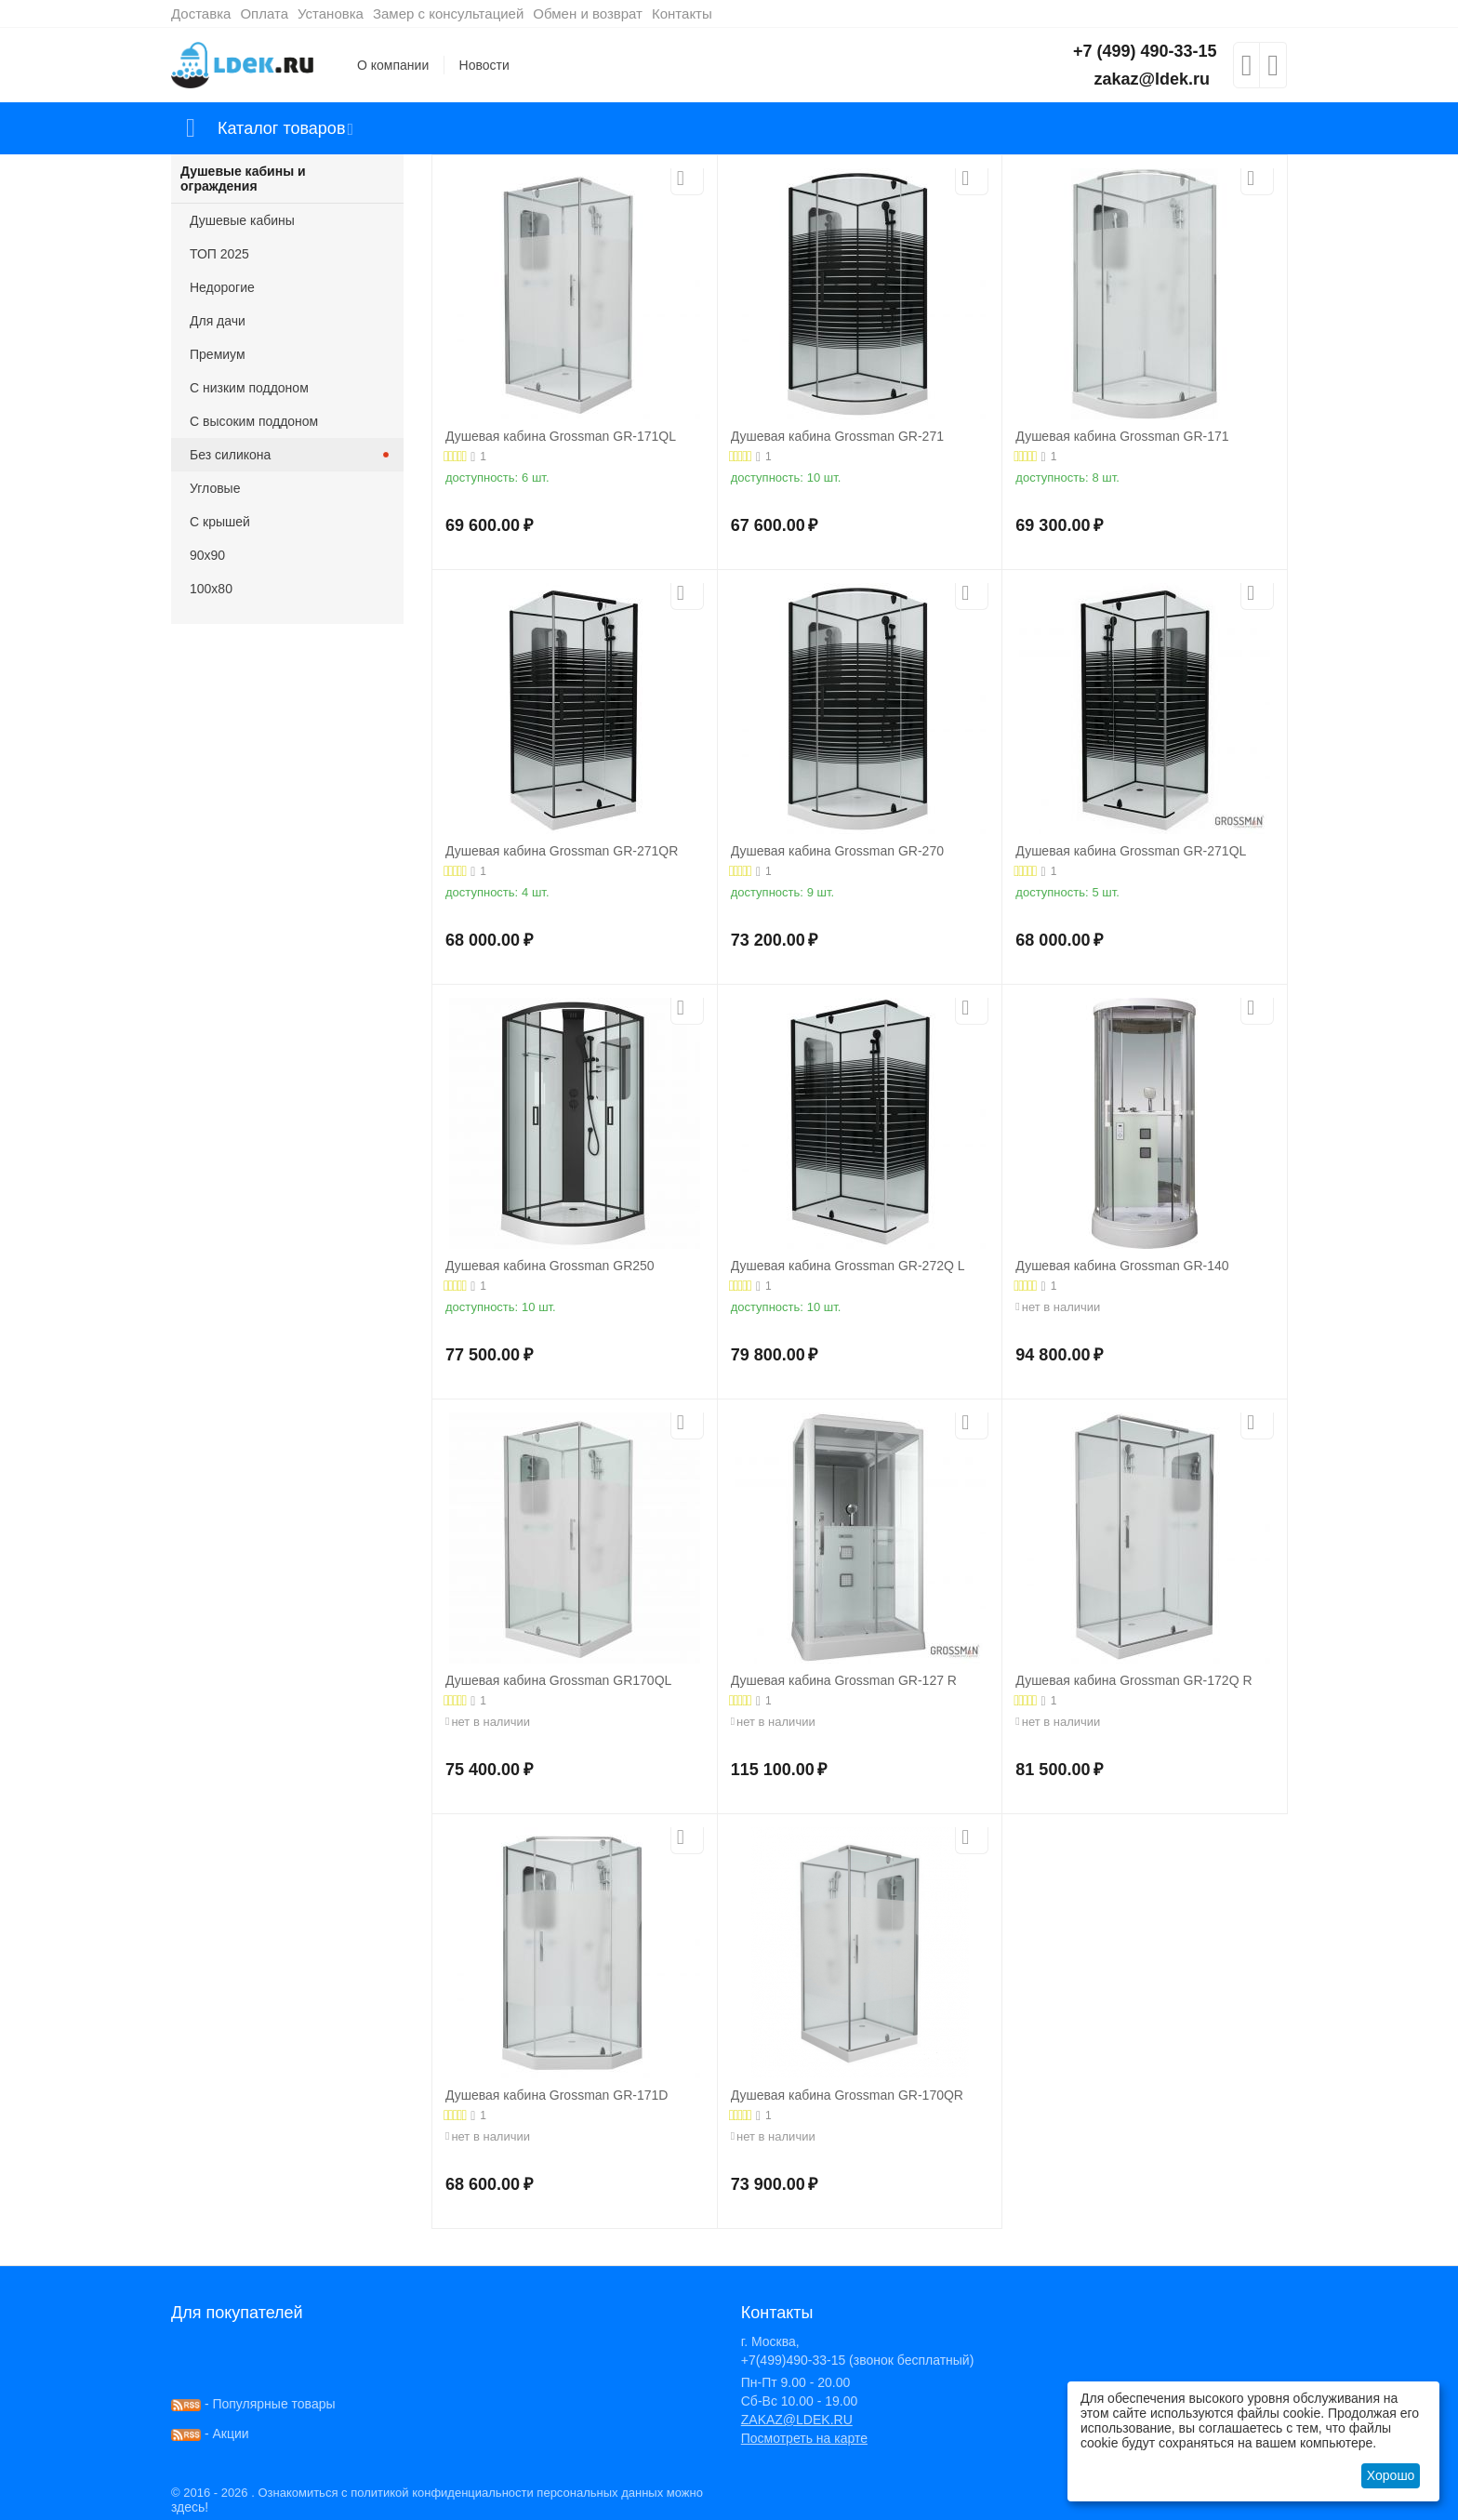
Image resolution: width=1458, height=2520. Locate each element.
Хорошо (1391, 2475)
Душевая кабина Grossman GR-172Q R (1133, 1680)
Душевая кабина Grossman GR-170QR (847, 2095)
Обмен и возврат (588, 13)
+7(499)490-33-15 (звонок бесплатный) (857, 2360)
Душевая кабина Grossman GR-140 (1121, 1265)
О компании (393, 65)
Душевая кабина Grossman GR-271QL (1130, 850)
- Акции (210, 2433)
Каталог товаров (281, 128)
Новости (484, 65)
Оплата (264, 13)
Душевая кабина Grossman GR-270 (837, 850)
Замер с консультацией (448, 13)
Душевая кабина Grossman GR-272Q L (848, 1265)
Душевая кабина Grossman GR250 (550, 1265)
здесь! (189, 2507)
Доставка (201, 13)
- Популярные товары (253, 2403)
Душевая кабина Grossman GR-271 (837, 436)
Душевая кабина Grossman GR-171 (1121, 436)
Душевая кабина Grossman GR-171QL (560, 436)
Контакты (682, 13)
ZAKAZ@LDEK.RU (797, 2419)
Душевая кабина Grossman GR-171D (556, 2095)
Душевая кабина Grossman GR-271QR (561, 850)
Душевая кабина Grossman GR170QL (558, 1680)
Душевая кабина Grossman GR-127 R (844, 1680)
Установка (331, 13)
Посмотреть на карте (804, 2438)
